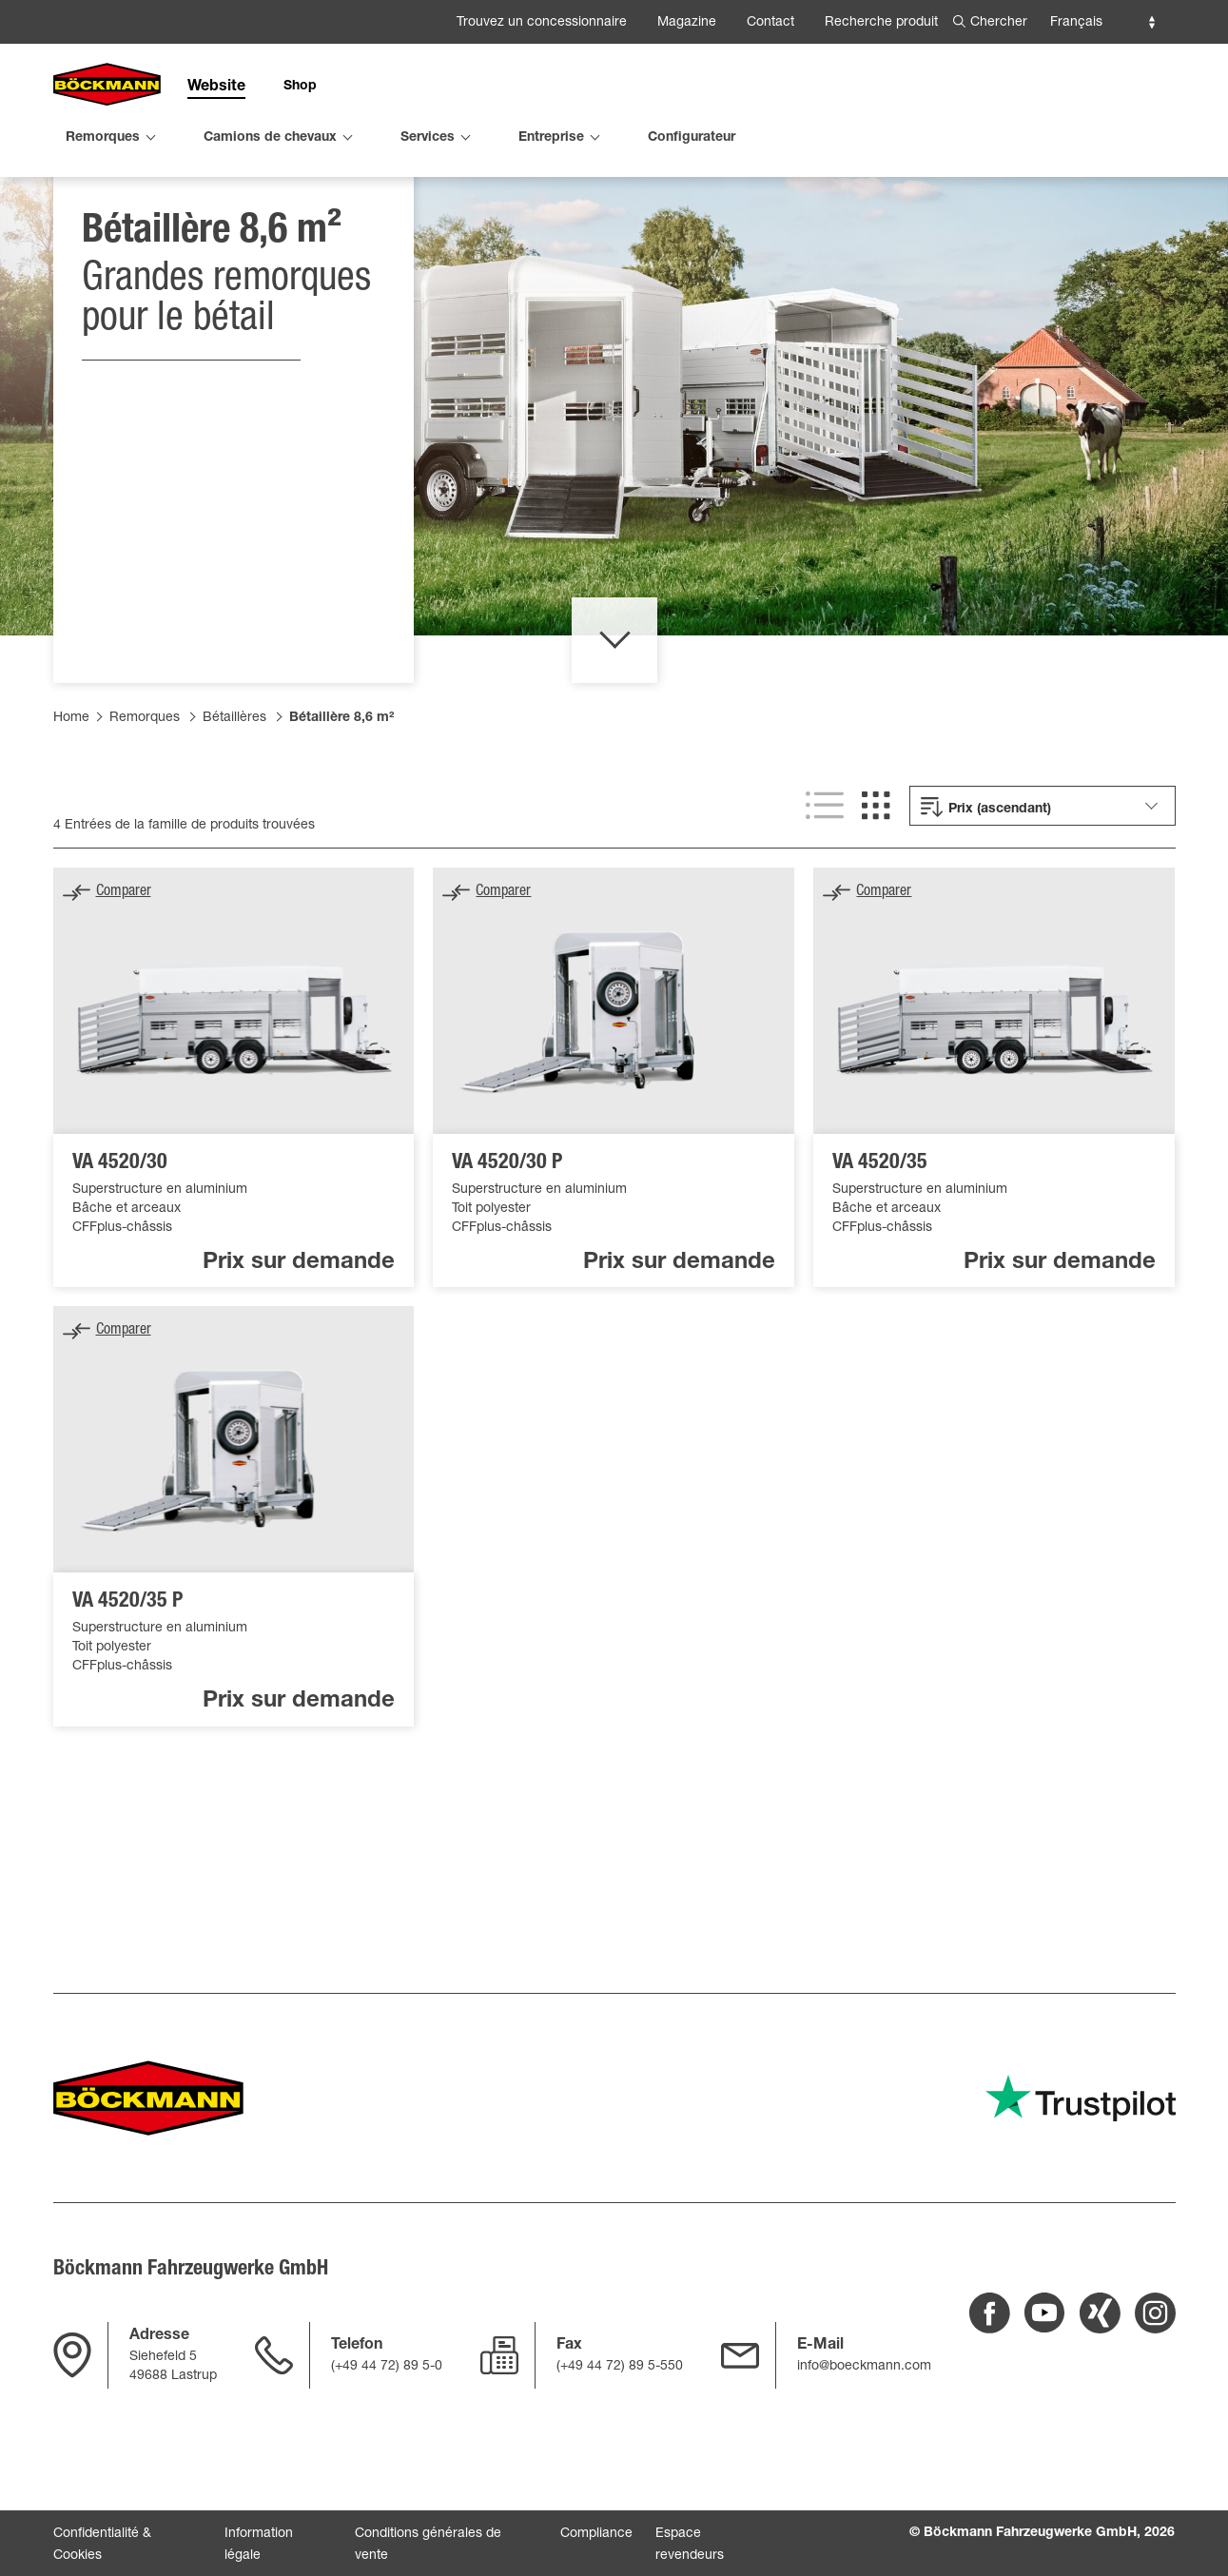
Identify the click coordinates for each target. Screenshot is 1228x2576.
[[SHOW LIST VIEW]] (825, 906)
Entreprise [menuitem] (551, 138)
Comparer (123, 993)
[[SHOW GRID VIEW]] (876, 906)
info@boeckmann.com (864, 2366)
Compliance (596, 2534)
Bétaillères (234, 819)
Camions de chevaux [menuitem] (270, 138)
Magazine (686, 22)
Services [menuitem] (427, 138)
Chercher (998, 22)
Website (216, 87)
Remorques (144, 819)
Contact (770, 22)
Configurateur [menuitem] (691, 138)
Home (71, 819)
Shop (300, 86)
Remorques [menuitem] (103, 138)
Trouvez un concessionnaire (542, 22)
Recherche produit (881, 22)
